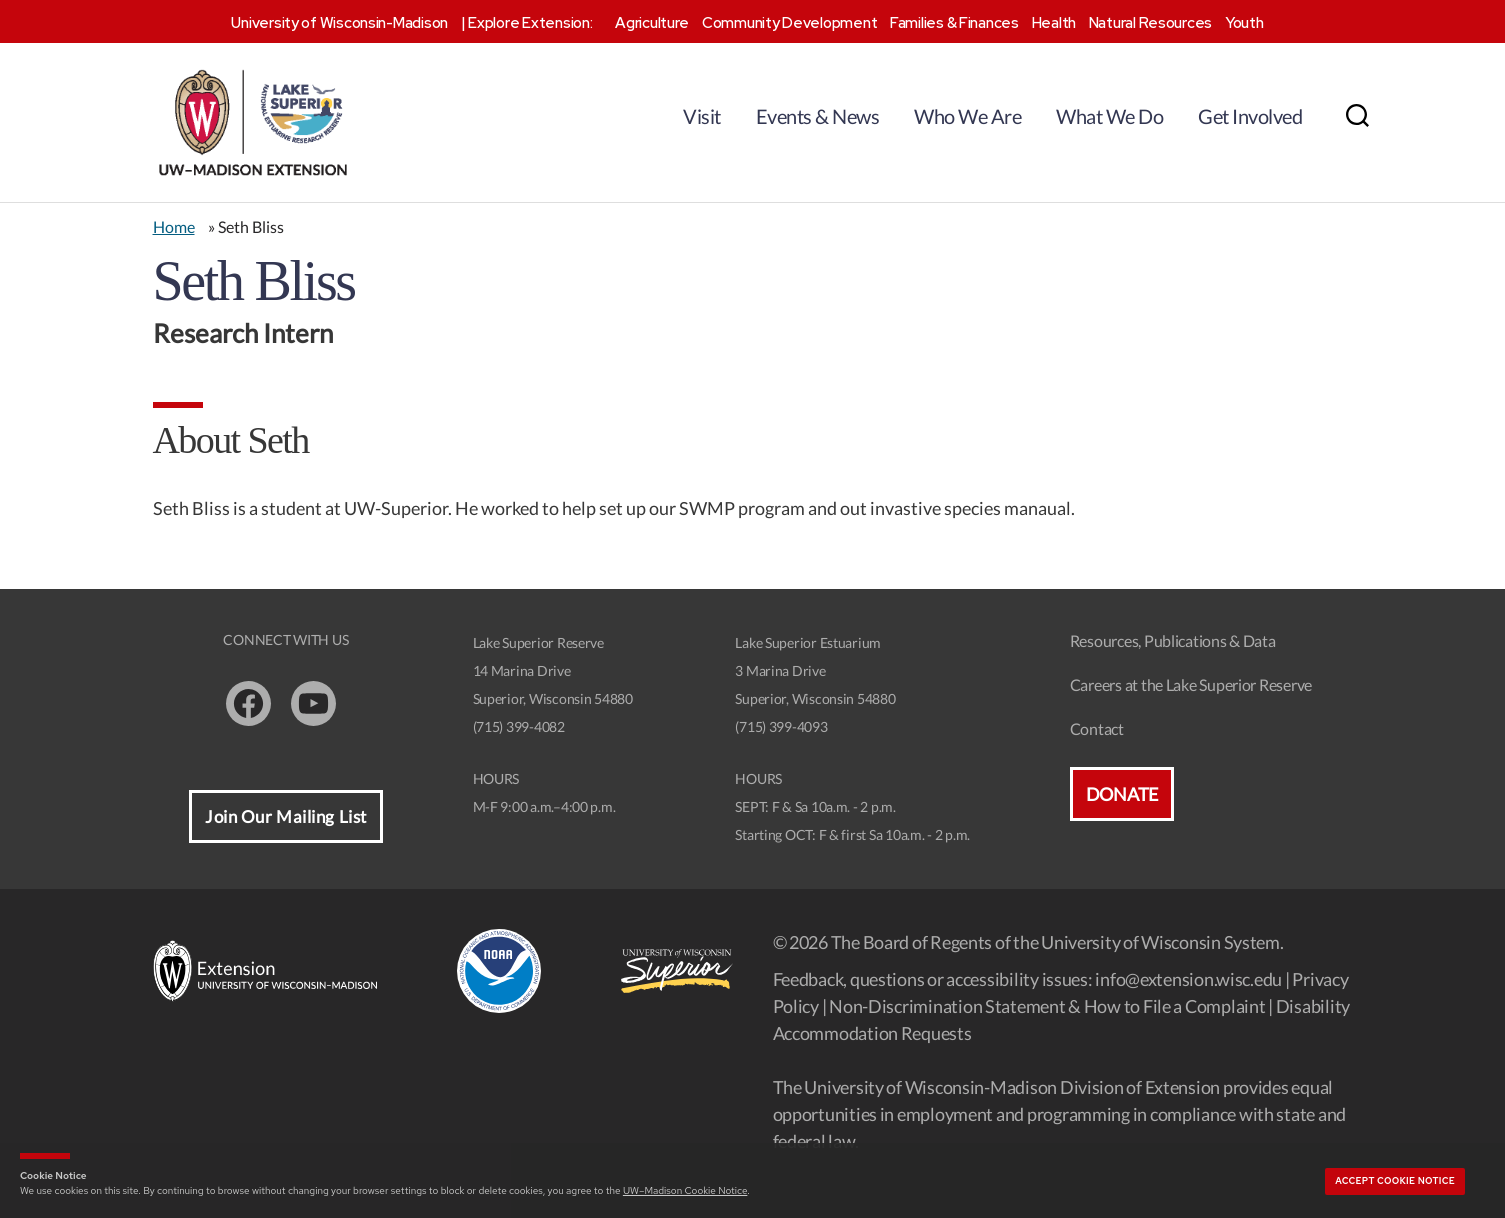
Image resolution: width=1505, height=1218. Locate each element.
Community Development (789, 23)
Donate (1122, 794)
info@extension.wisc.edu (1188, 979)
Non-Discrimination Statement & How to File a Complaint (1047, 1006)
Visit (702, 116)
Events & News (818, 116)
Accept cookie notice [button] (1395, 1181)
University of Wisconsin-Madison (339, 23)
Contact (1097, 728)
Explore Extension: (530, 23)
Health (1054, 23)
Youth (1244, 23)
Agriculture (652, 23)
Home (174, 226)
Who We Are (967, 116)
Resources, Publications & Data (1173, 640)
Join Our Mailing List (286, 816)
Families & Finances (954, 23)
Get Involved (1250, 116)
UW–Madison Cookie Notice (685, 1190)
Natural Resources (1150, 23)
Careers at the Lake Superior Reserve (1191, 684)
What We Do (1109, 116)
